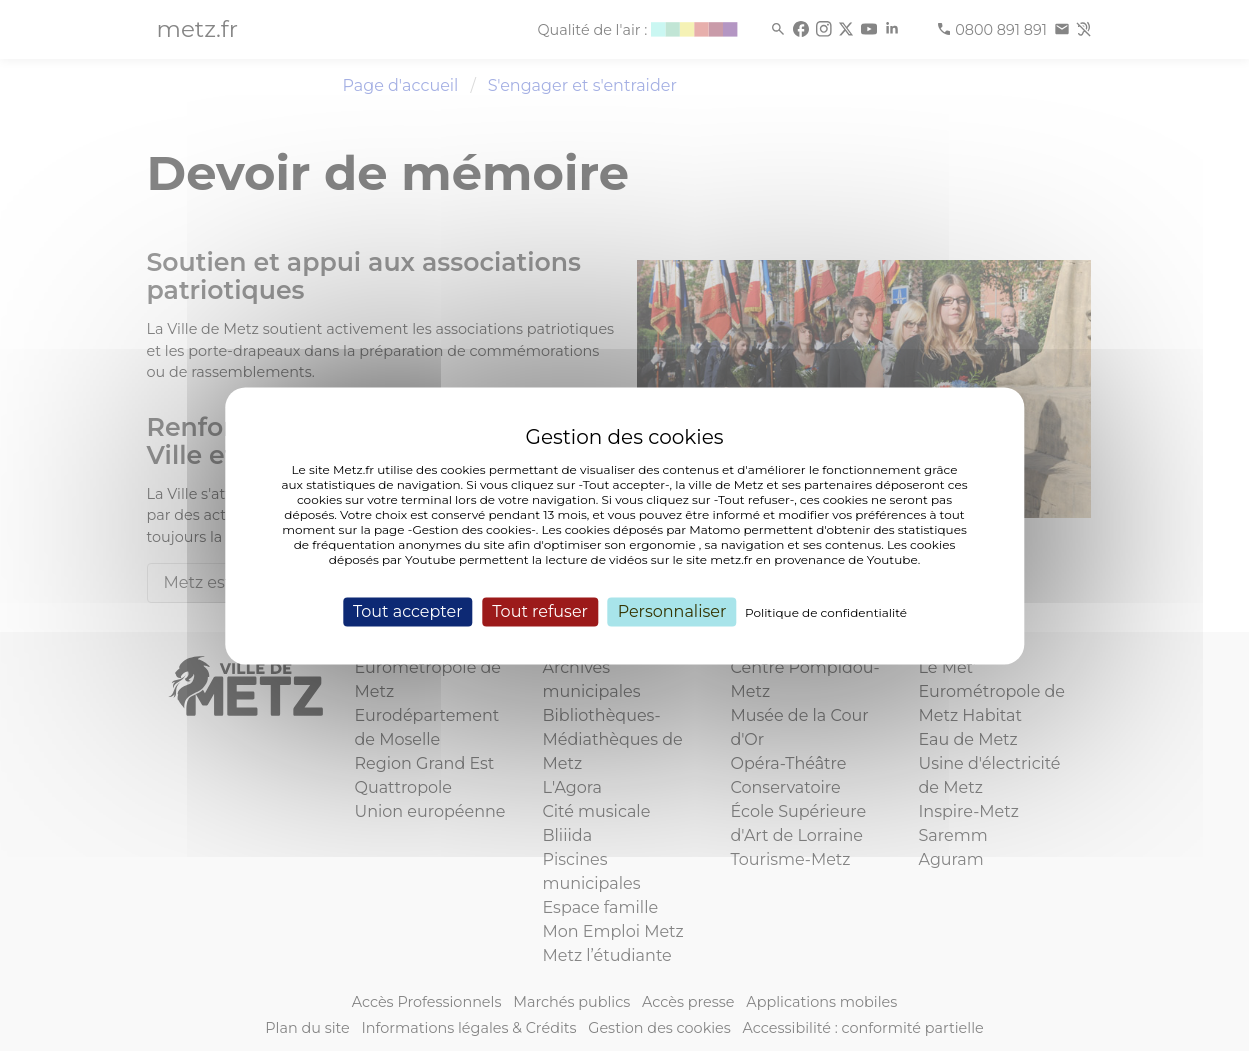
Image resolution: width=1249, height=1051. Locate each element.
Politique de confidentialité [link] (826, 612)
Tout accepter (408, 611)
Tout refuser (540, 611)
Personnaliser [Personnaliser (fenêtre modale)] (672, 611)
